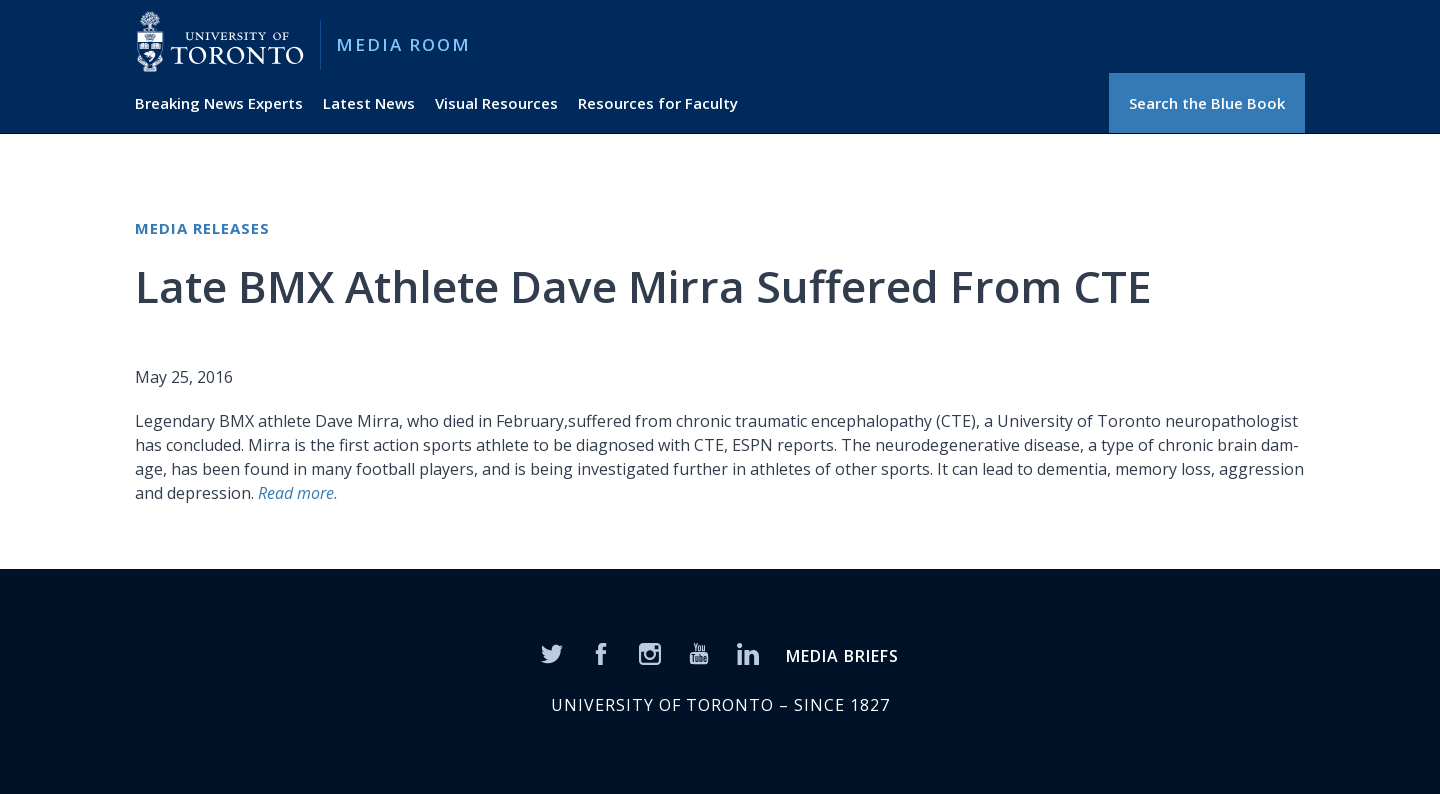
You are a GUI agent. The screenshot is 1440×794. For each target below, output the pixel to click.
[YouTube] (699, 653)
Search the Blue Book (1207, 103)
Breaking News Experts (219, 103)
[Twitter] (552, 653)
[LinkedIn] (748, 653)
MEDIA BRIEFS (842, 656)
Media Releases (202, 228)
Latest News (369, 103)
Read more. (298, 493)
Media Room (403, 44)
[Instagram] (650, 653)
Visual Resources (496, 103)
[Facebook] (601, 653)
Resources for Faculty (658, 103)
